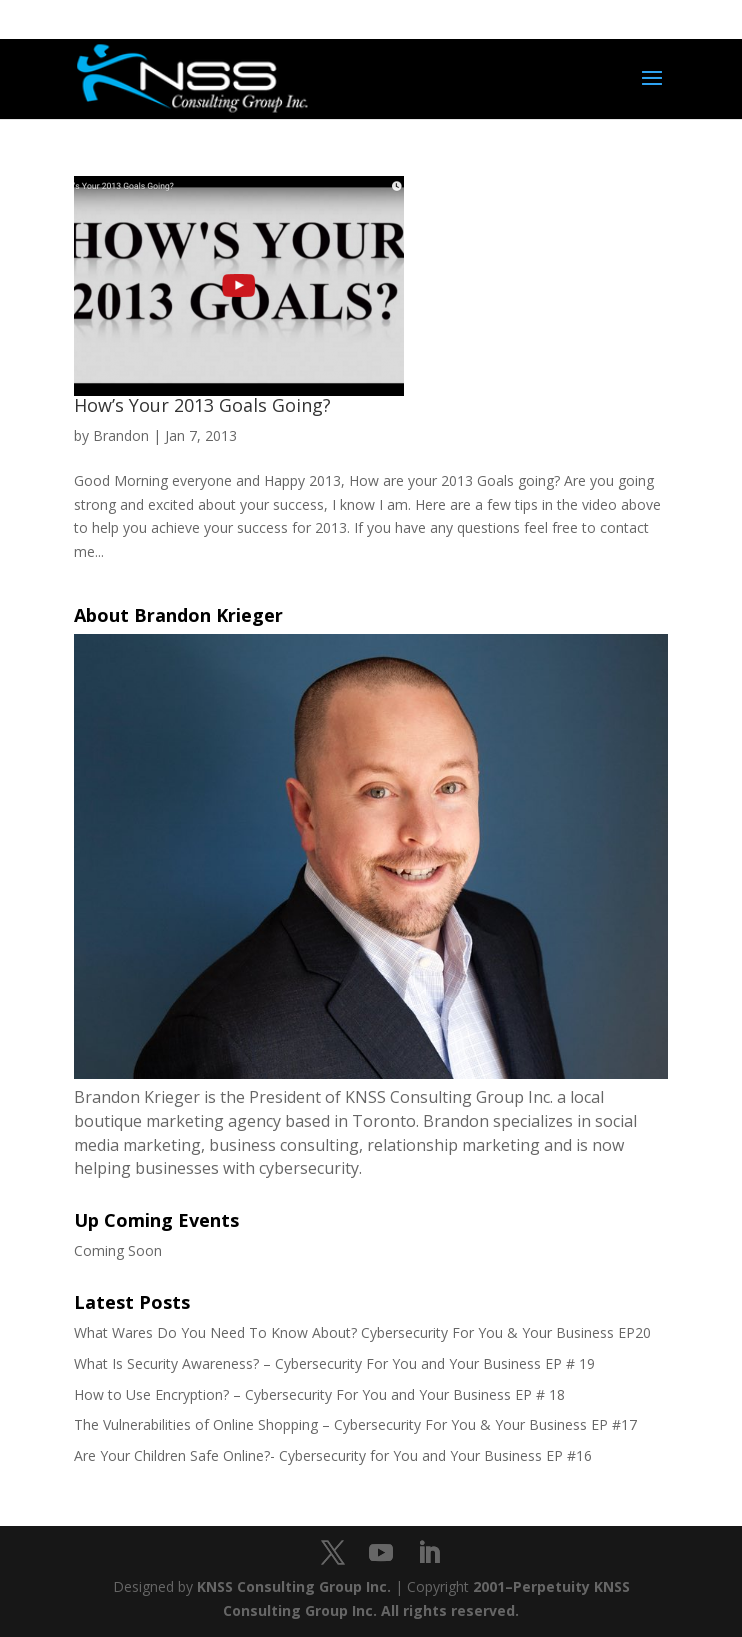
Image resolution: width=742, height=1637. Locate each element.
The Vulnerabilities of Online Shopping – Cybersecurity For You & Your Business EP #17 (355, 1424)
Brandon (121, 435)
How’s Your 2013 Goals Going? (202, 405)
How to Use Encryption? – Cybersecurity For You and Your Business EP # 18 (319, 1394)
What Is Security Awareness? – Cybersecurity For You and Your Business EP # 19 (334, 1363)
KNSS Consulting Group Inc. (294, 1586)
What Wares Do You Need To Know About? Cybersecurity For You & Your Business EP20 (362, 1332)
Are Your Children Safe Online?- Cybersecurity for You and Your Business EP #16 (333, 1455)
